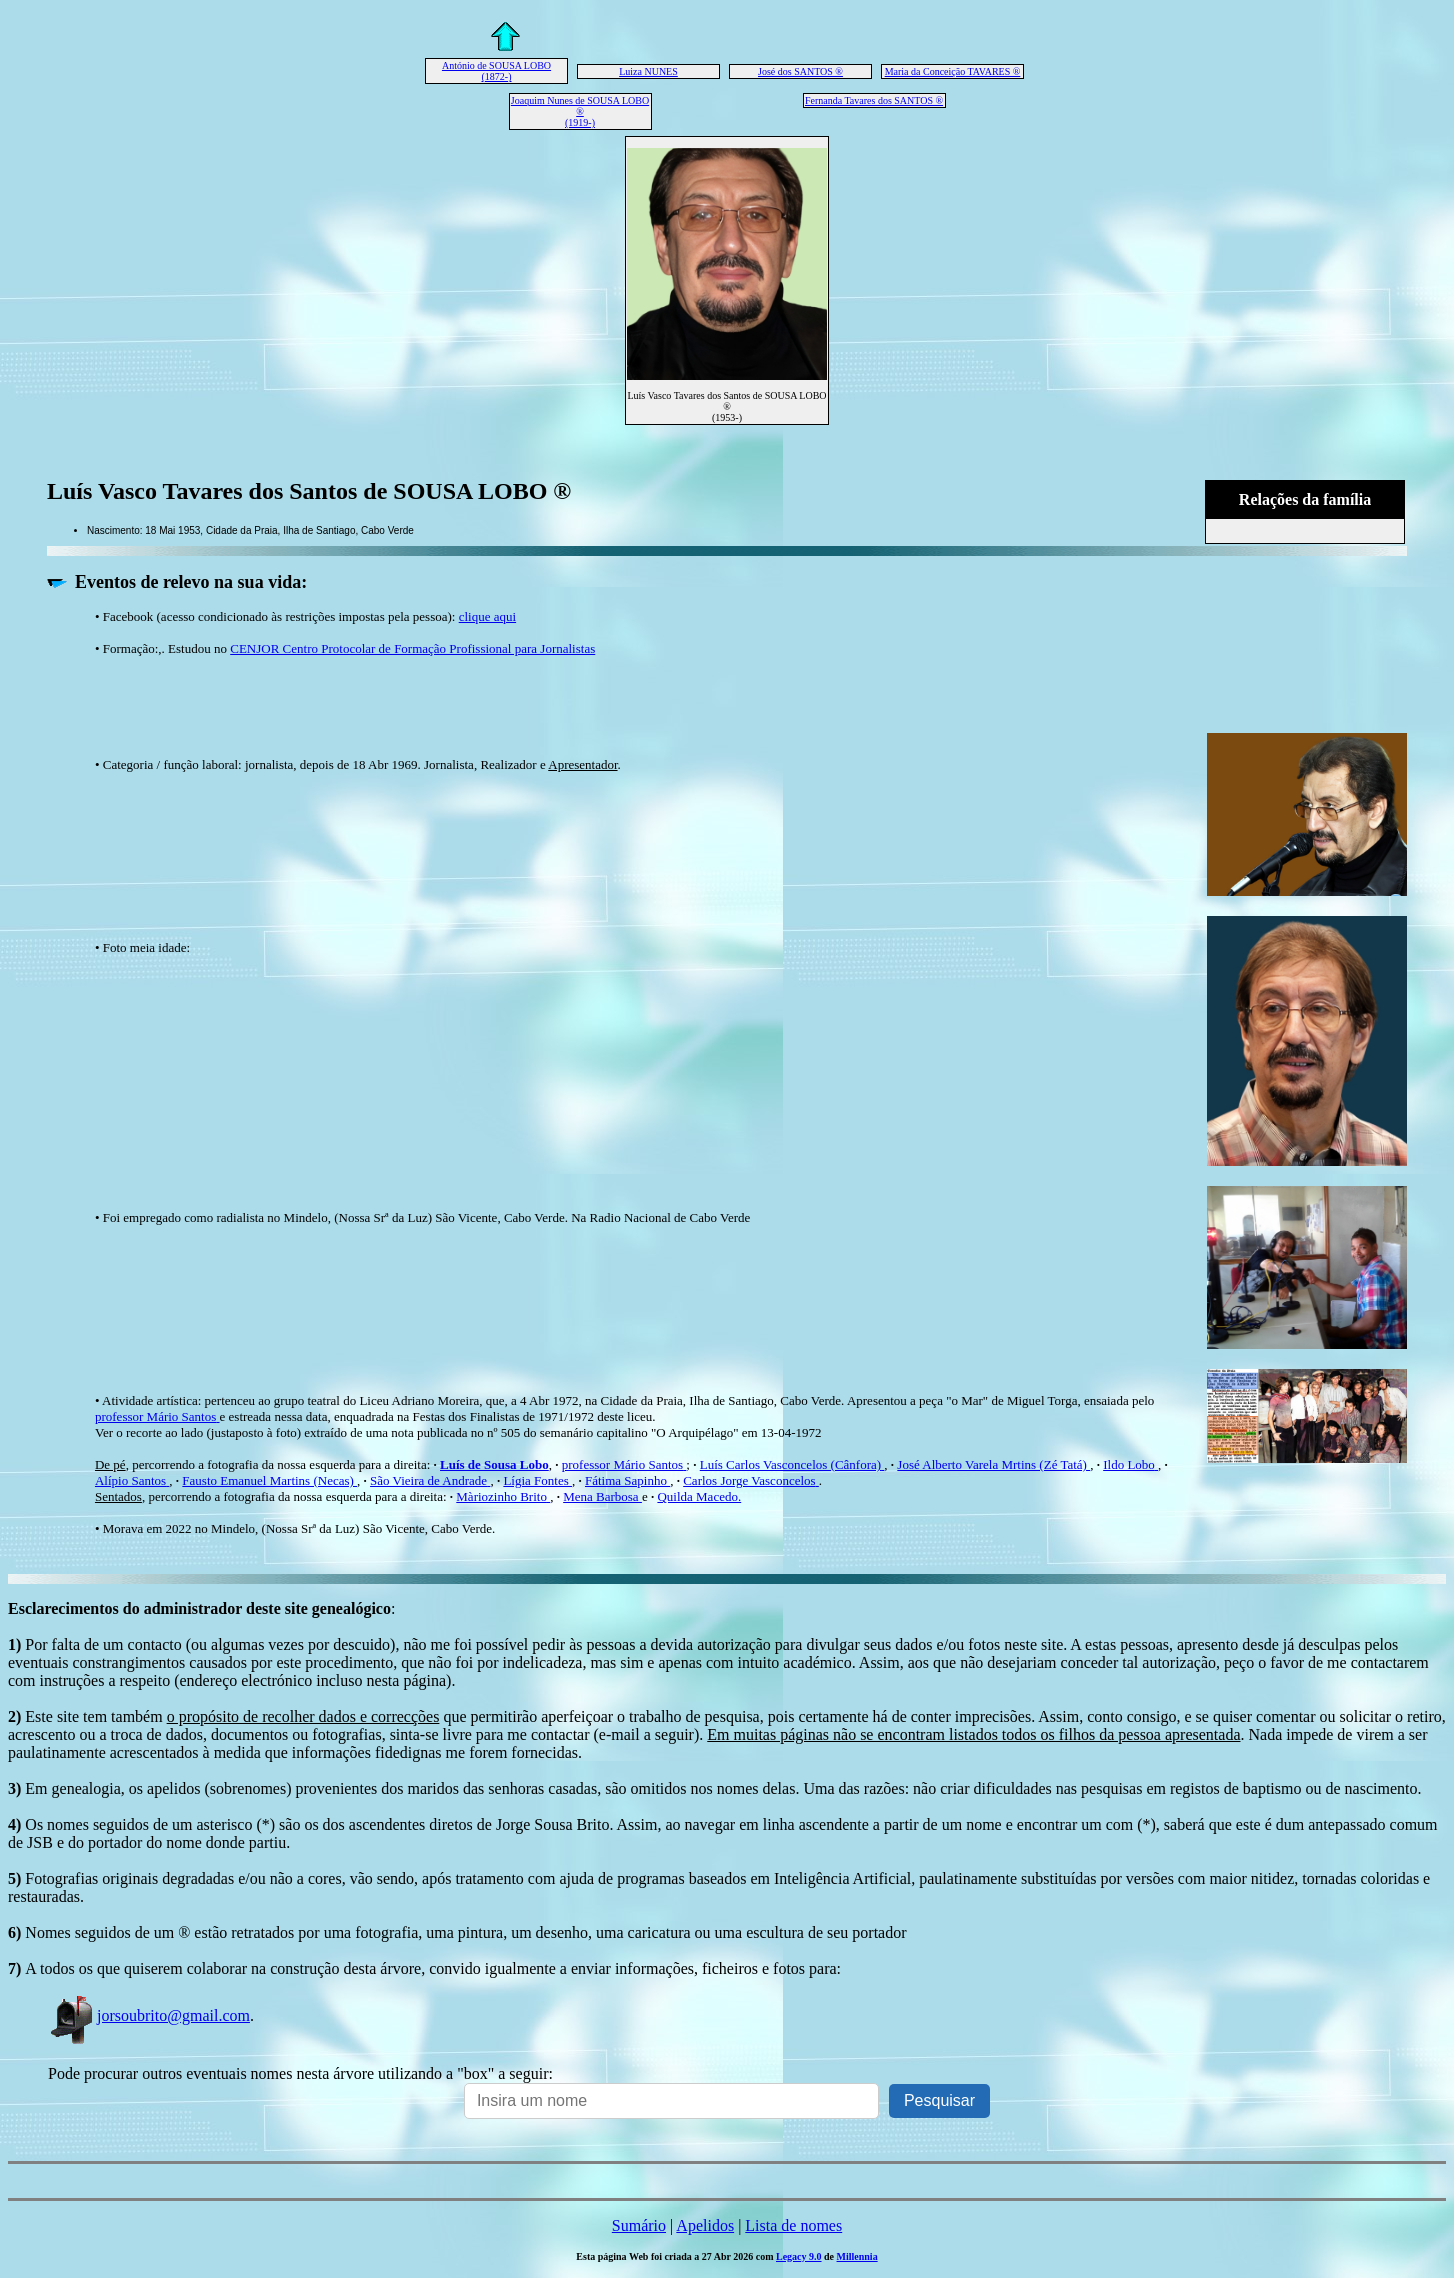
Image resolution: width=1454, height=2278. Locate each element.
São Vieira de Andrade (430, 1480)
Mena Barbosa (602, 1496)
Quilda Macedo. (699, 1496)
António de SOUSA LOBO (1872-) (496, 71)
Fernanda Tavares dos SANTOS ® (874, 100)
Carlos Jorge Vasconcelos (751, 1480)
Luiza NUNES (648, 71)
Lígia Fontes (537, 1480)
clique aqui (487, 616)
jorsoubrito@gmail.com (149, 2015)
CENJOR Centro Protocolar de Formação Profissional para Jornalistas (412, 648)
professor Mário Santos (157, 1416)
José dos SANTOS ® (800, 71)
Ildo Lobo (1130, 1464)
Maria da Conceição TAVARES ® (953, 71)
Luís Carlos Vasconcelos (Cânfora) (792, 1464)
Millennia (857, 2256)
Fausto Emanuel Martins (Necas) (269, 1480)
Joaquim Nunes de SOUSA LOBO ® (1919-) (580, 111)
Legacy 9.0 (799, 2256)
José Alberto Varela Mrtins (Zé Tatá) (993, 1464)
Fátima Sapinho (627, 1480)
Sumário (639, 2225)
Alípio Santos (132, 1480)
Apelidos (705, 2225)
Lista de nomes (793, 2225)
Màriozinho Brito (503, 1496)
